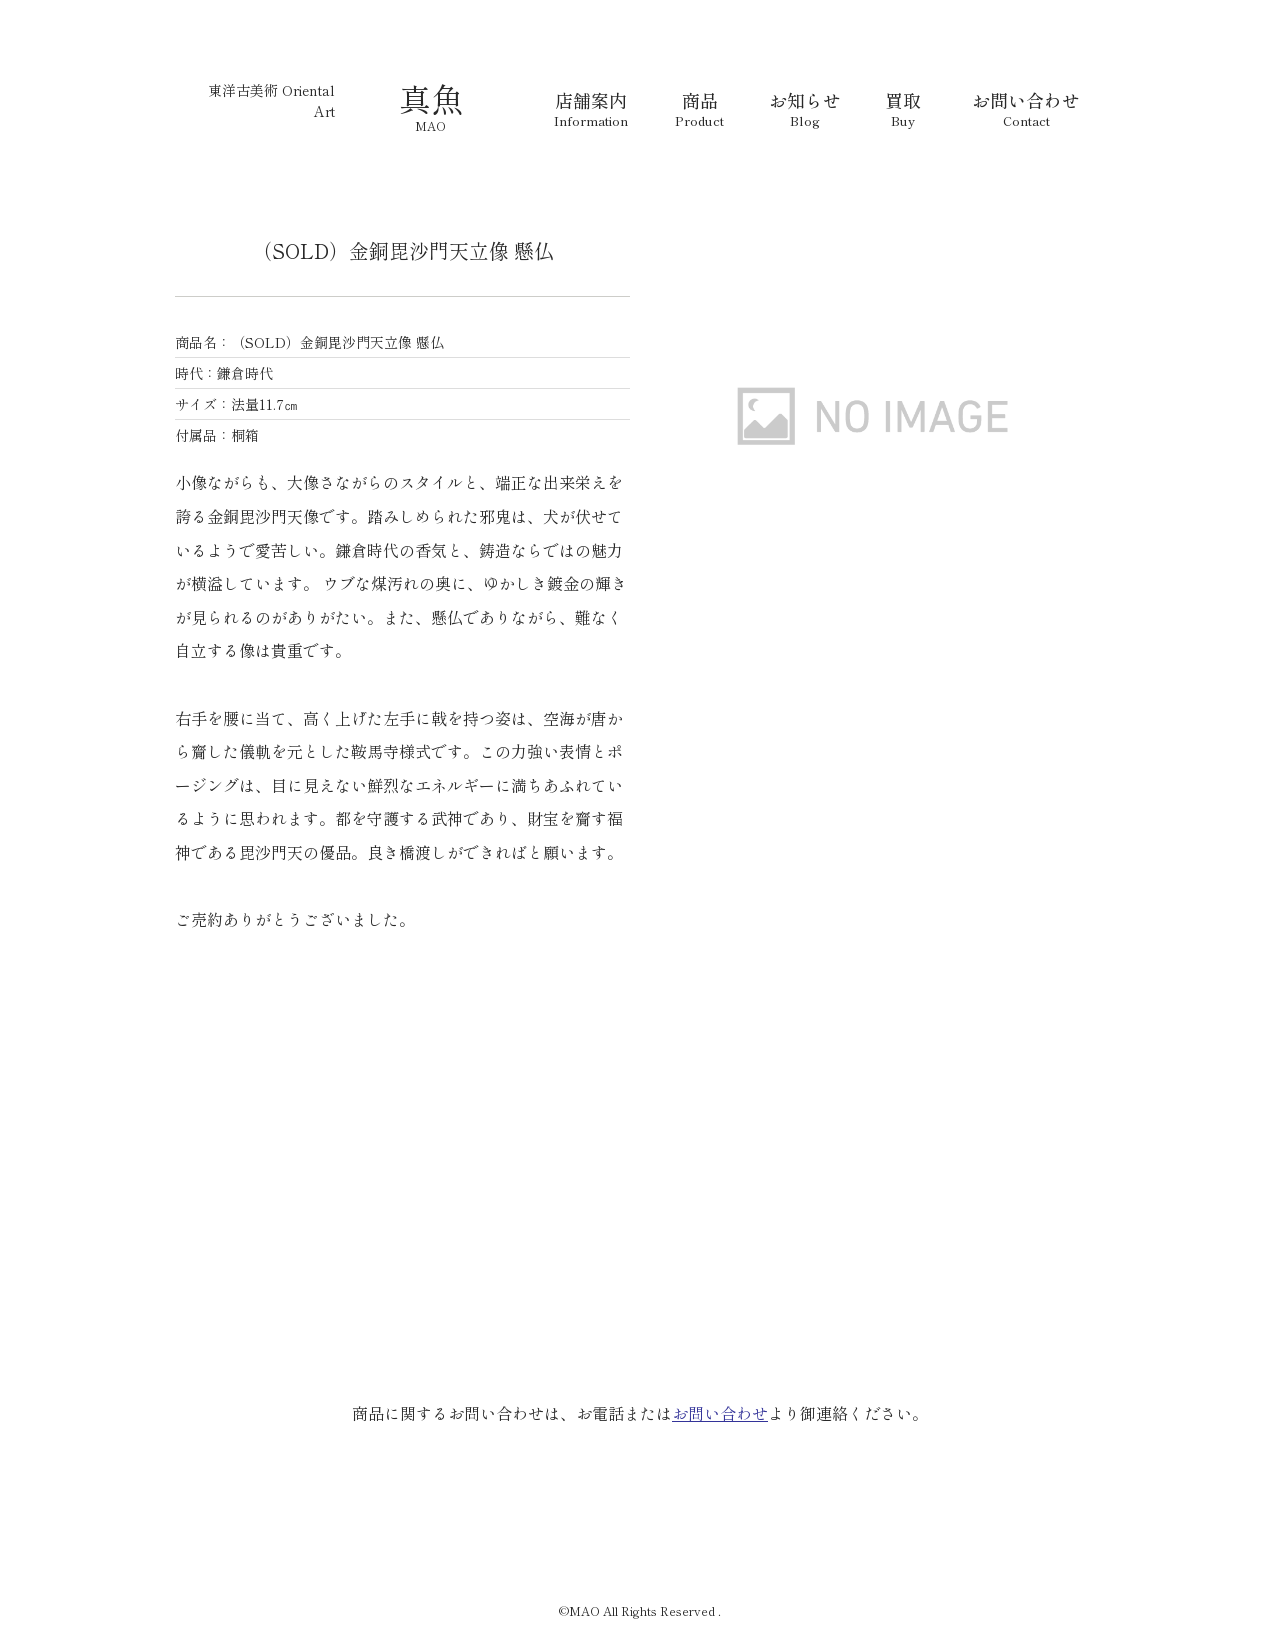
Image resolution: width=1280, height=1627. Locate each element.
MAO (430, 125)
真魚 (431, 98)
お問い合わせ (720, 1413)
